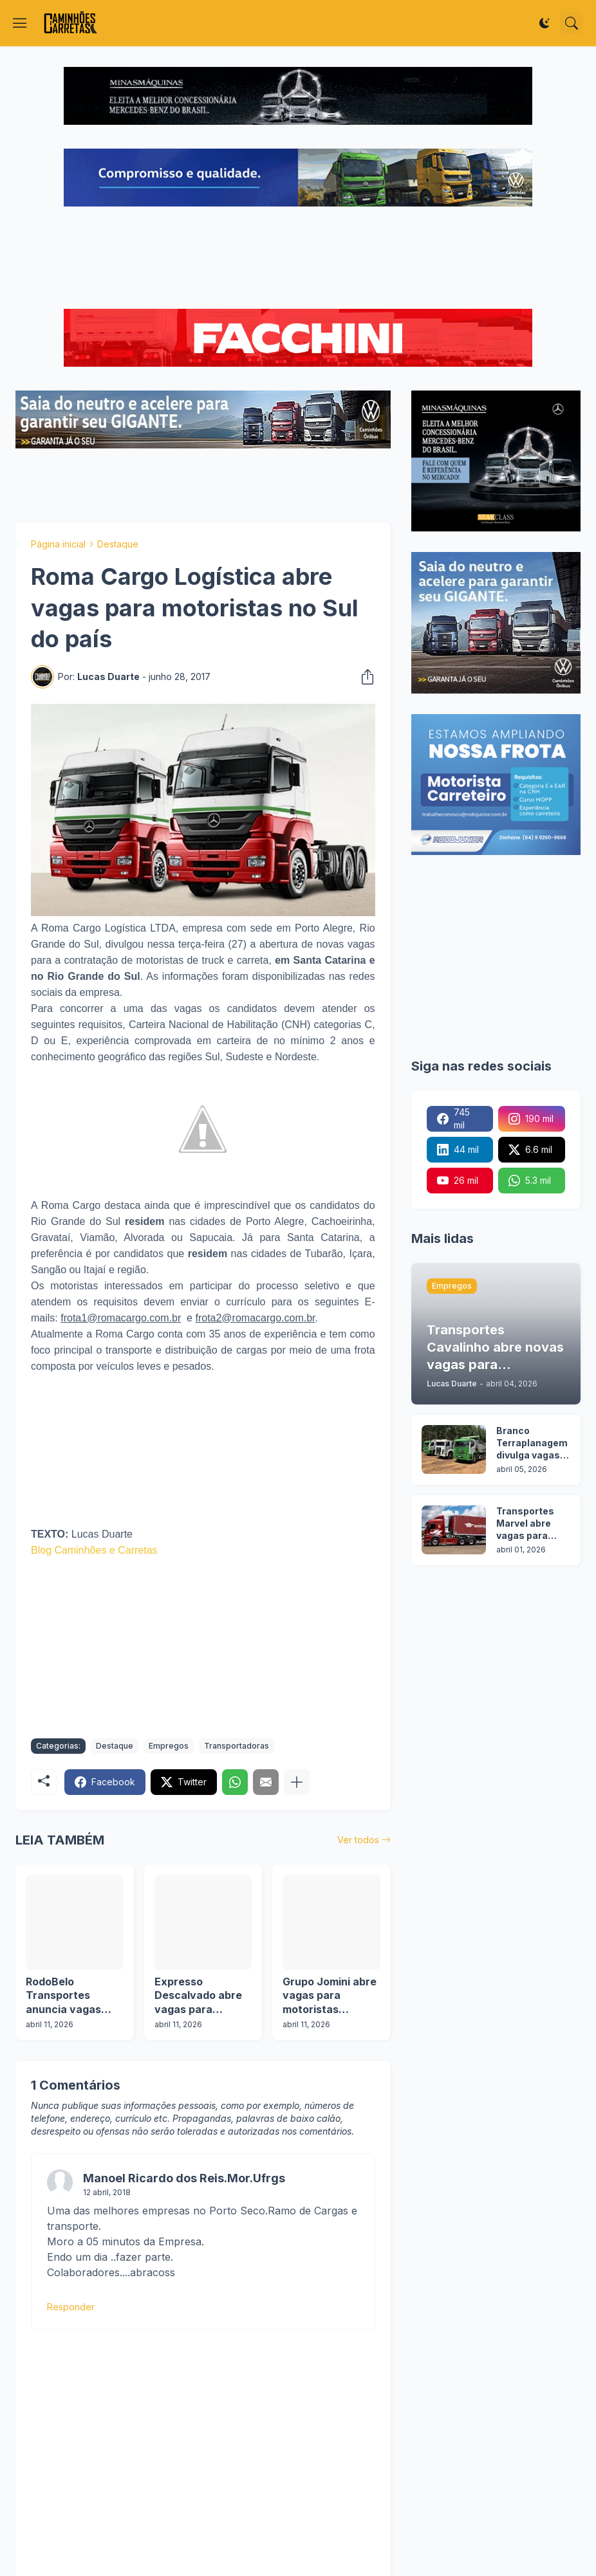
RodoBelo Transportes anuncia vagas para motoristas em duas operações (67, 1996)
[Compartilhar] (363, 676)
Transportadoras (236, 1746)
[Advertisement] (298, 259)
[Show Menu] (20, 23)
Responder (71, 2306)
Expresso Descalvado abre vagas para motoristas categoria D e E (198, 1996)
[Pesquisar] (571, 23)
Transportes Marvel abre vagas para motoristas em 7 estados (530, 1523)
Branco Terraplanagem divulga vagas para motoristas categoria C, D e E (533, 1443)
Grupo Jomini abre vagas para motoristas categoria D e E (330, 1996)
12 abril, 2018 (107, 2192)
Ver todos (358, 1839)
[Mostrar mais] (297, 1782)
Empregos (169, 1746)
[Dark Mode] (544, 23)
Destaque (117, 543)
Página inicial (58, 543)
